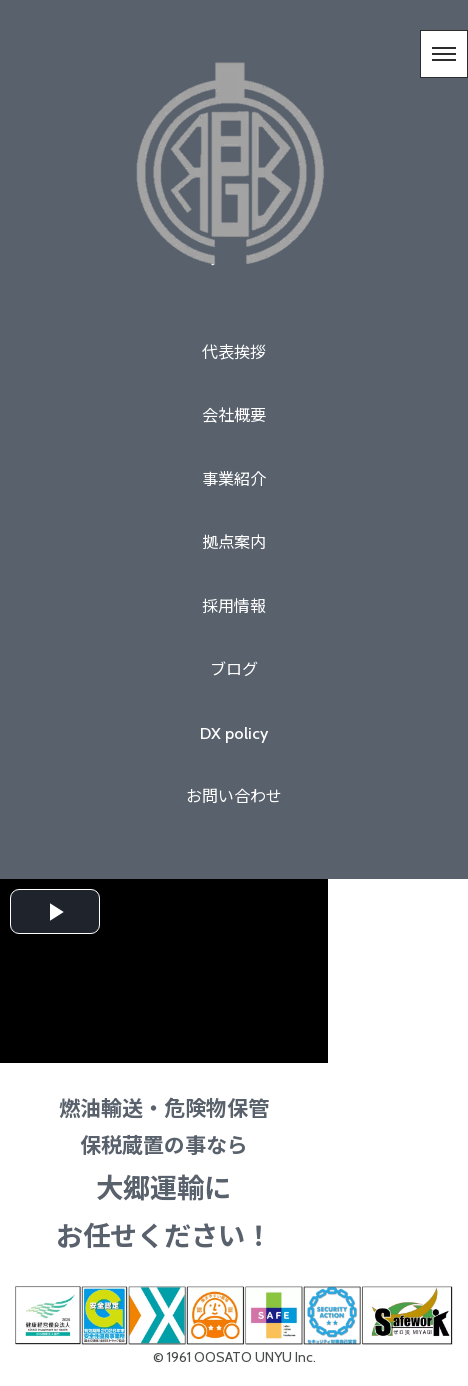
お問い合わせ (234, 796)
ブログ (234, 669)
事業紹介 (234, 479)
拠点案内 (234, 542)
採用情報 (234, 606)
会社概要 (234, 415)
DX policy (234, 733)
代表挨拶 (234, 352)
